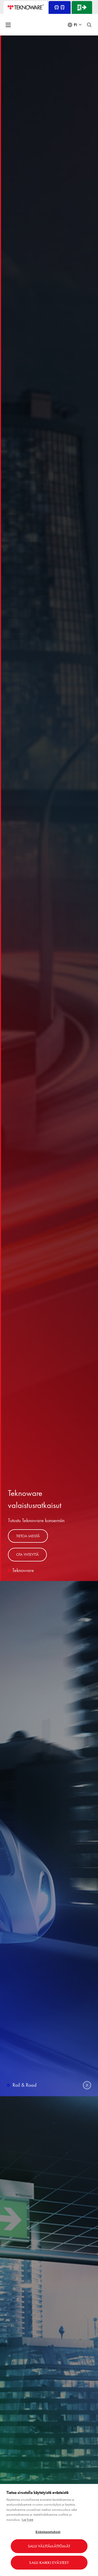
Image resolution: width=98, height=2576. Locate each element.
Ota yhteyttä (27, 1505)
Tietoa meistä (28, 1487)
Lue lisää (27, 2519)
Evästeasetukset (48, 2532)
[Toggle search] (89, 25)
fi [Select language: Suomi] (75, 25)
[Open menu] (9, 25)
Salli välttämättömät (49, 2546)
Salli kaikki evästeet (49, 2562)
